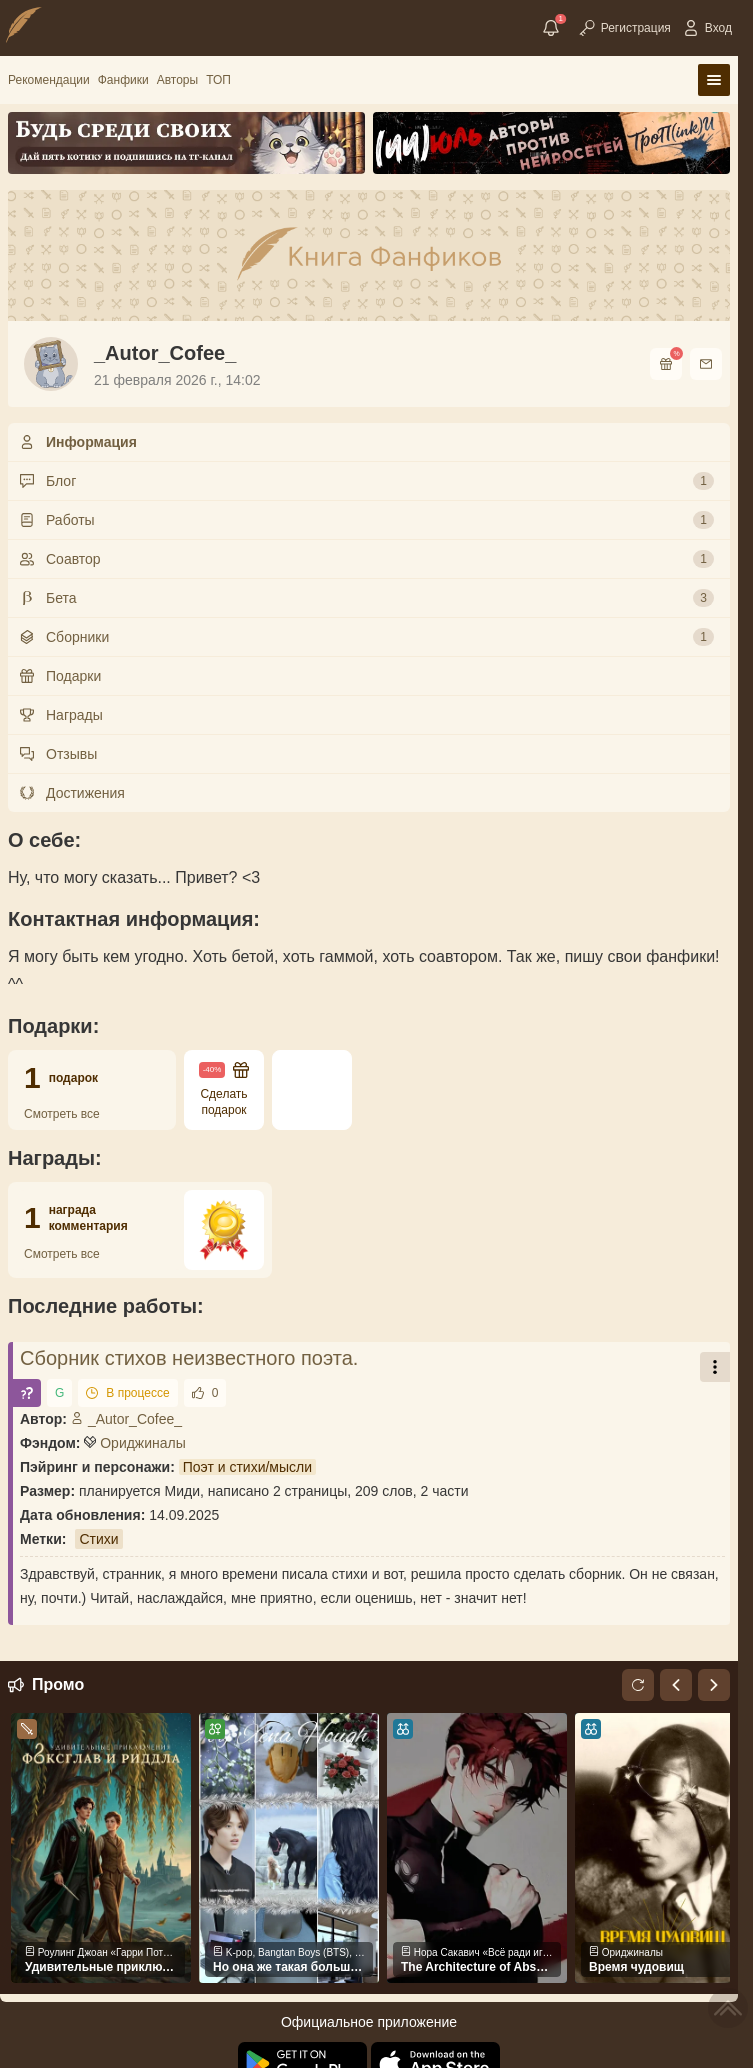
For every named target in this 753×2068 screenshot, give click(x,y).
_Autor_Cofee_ (126, 1419)
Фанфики (123, 80)
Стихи (98, 1539)
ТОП (218, 80)
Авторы (177, 80)
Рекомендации (49, 80)
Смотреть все (62, 1114)
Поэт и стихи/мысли (247, 1467)
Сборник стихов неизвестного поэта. (189, 1358)
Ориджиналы (143, 1443)
